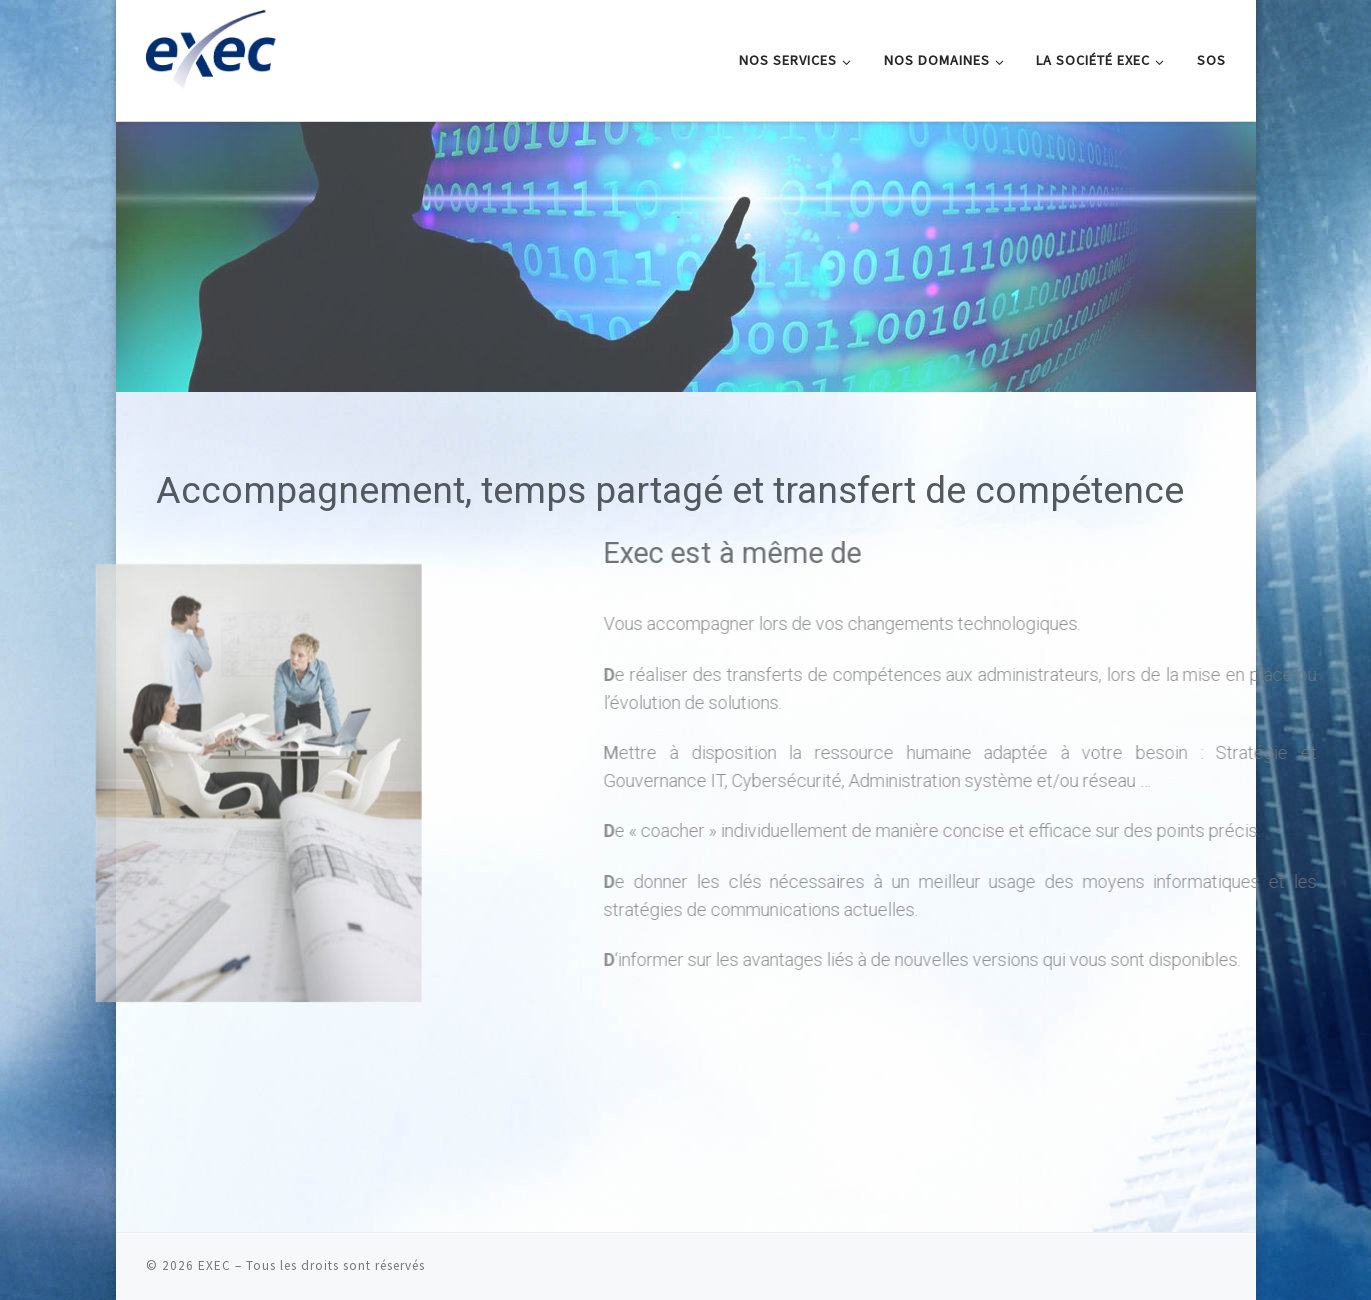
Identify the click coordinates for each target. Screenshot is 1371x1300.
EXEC (214, 1265)
